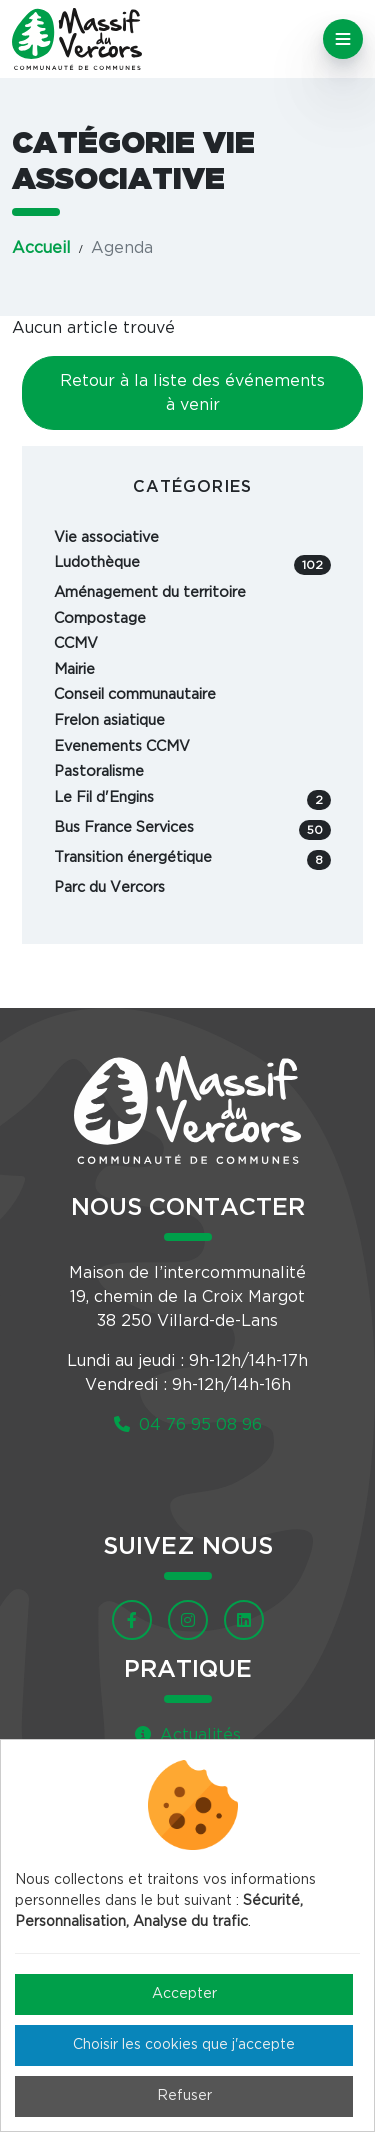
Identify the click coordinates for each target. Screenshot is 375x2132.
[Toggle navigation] (343, 39)
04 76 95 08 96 (188, 1425)
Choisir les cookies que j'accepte (184, 2045)
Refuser (184, 2096)
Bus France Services (192, 830)
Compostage (100, 618)
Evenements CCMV (122, 746)
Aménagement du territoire (150, 592)
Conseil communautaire (135, 694)
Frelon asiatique (109, 720)
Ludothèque (192, 565)
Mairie (74, 669)
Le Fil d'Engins (192, 800)
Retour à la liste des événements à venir (192, 393)
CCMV (76, 643)
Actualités (188, 1735)
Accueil (41, 248)
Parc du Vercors (109, 887)
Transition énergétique (192, 860)
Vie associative (106, 537)
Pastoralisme (99, 771)
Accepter (184, 1994)
